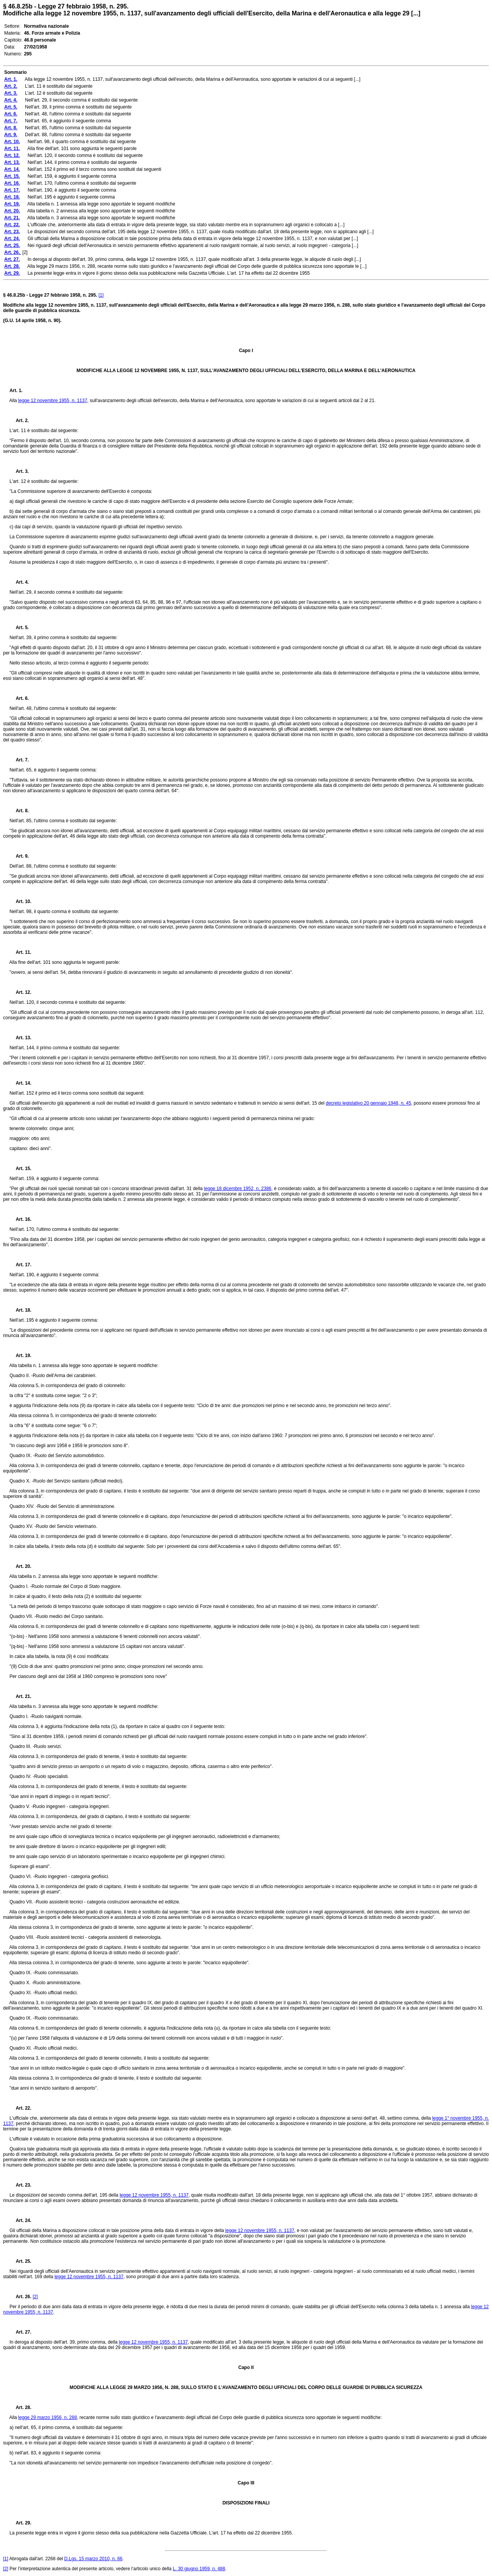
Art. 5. (19, 627)
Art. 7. (19, 760)
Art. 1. (16, 390)
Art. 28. (21, 2407)
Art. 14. (21, 1083)
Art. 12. (21, 992)
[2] (35, 2296)
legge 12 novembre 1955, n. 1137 (52, 400)
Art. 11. (21, 952)
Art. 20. (21, 1566)
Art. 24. (21, 2220)
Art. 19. (21, 1355)
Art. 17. (21, 1264)
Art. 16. (21, 1219)
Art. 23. (21, 2185)
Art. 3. (19, 471)
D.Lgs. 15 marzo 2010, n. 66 (93, 2558)
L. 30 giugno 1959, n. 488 (199, 2568)
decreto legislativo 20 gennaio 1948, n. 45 (368, 1103)
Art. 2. (19, 420)
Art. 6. (19, 698)
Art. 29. (21, 2523)
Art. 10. (21, 901)
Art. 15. (21, 1168)
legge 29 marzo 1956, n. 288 (47, 2417)
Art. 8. (19, 810)
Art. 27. (21, 2332)
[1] (100, 295)
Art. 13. (21, 1037)
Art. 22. (21, 2108)
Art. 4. (19, 582)
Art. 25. (21, 2261)
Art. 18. (21, 1310)
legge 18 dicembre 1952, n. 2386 (237, 1188)
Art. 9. (19, 856)
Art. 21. (21, 1696)
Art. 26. (21, 2296)
